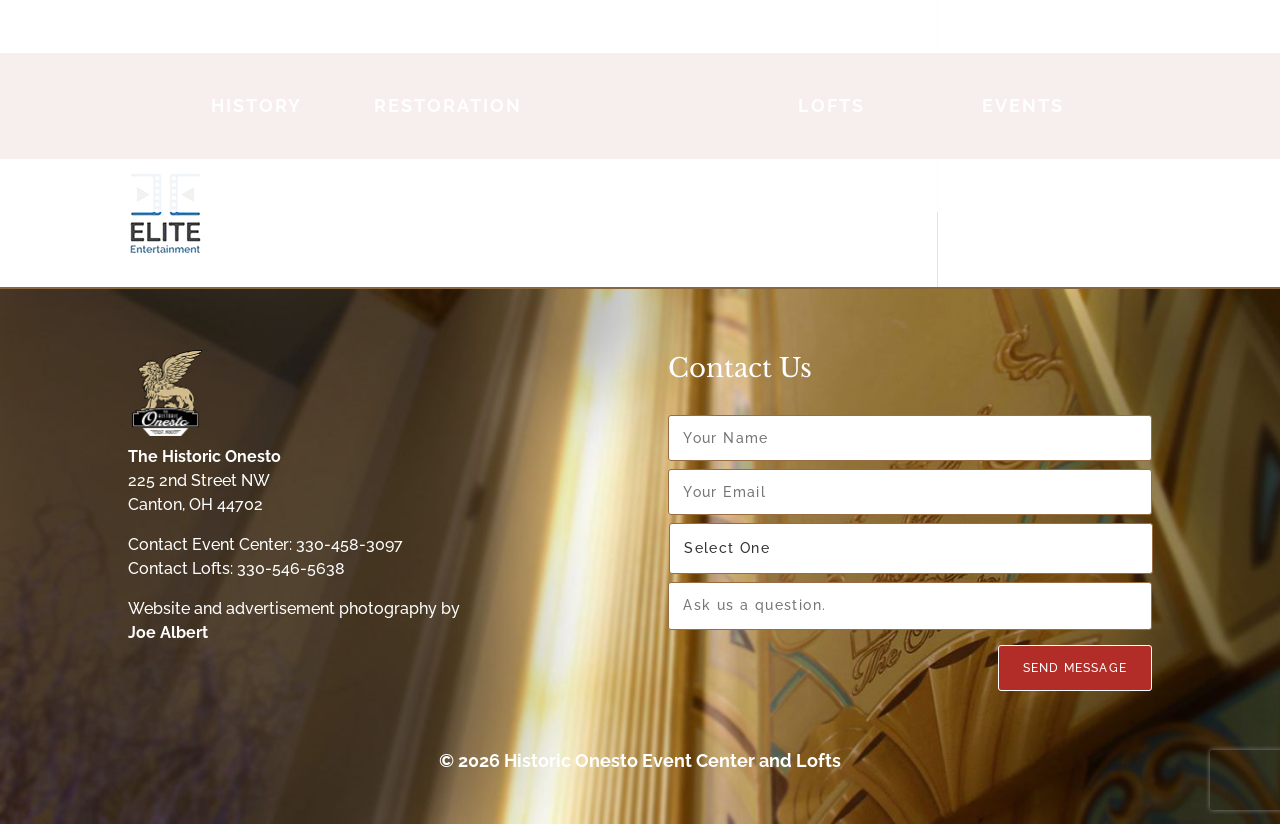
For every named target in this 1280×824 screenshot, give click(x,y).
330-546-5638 (291, 568)
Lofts (831, 105)
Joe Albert (168, 632)
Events (1023, 105)
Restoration (448, 105)
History (256, 105)
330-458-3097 (349, 544)
